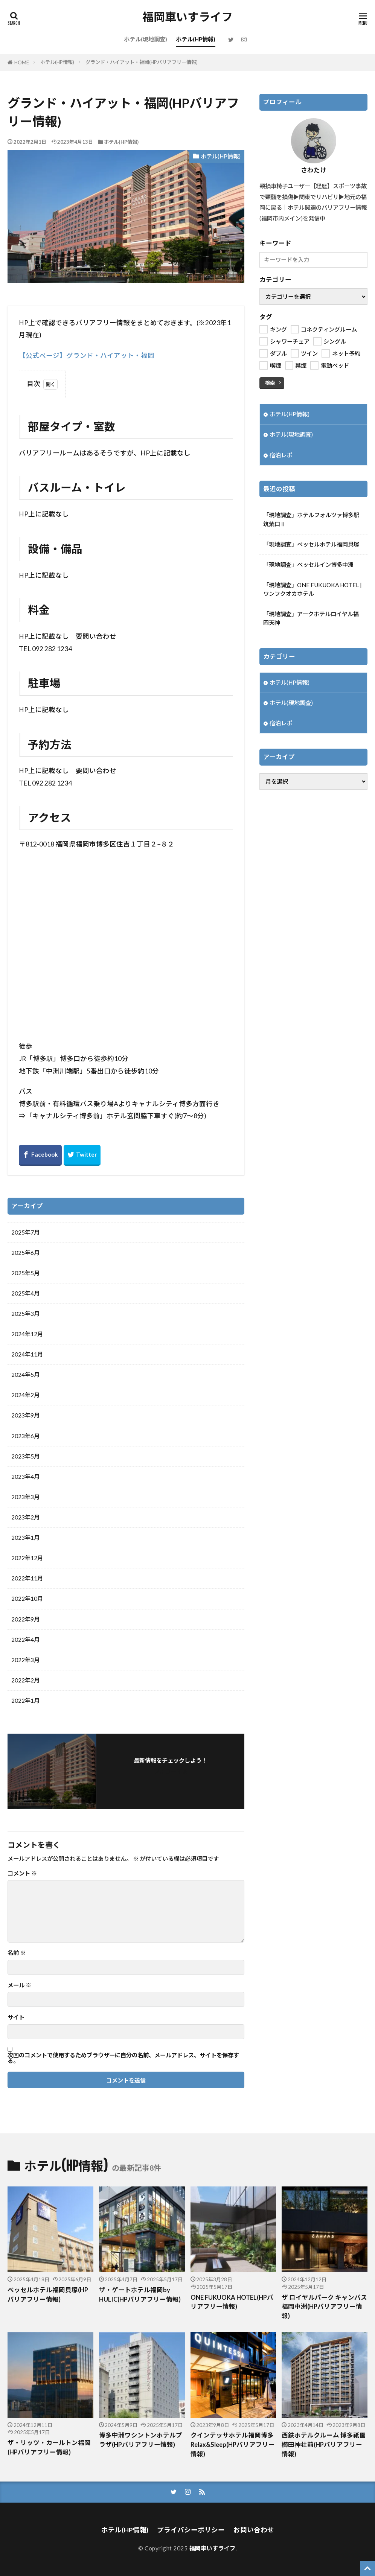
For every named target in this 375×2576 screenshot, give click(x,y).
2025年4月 (25, 1293)
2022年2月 (25, 1680)
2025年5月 (25, 1273)
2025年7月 (25, 1232)
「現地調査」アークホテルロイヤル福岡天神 (311, 618)
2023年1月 (25, 1537)
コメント (22, 1873)
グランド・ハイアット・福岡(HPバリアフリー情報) (141, 62)
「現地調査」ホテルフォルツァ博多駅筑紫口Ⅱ (311, 519)
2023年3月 (25, 1497)
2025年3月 (25, 1313)
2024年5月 (25, 1374)
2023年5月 (25, 1456)
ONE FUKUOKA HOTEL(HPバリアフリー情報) (232, 2302)
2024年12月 (27, 1334)
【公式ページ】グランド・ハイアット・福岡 (86, 355)
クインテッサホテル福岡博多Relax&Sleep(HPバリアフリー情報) (233, 2444)
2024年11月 (27, 1354)
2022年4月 (25, 1639)
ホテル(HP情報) (195, 39)
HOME (21, 62)
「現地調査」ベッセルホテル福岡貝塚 (311, 544)
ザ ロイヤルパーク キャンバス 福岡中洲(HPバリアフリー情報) (324, 2307)
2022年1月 (25, 1700)
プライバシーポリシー (191, 2530)
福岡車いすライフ (187, 17)
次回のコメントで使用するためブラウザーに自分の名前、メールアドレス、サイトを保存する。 (123, 2058)
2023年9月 (25, 1415)
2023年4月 (25, 1476)
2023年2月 (25, 1517)
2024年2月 (25, 1395)
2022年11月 (27, 1578)
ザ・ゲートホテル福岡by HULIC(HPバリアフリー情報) (140, 2294)
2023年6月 (25, 1436)
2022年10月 (27, 1598)
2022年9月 (25, 1619)
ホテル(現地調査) (145, 39)
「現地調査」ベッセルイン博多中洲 (308, 564)
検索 (270, 383)
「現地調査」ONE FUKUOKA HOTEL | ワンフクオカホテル (312, 589)
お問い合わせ (253, 2530)
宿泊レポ (281, 455)
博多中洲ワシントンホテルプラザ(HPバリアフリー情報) (140, 2439)
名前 (17, 1953)
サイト (16, 2017)
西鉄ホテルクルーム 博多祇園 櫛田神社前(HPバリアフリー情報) (324, 2444)
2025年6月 (25, 1252)
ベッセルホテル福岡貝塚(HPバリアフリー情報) (48, 2294)
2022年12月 (27, 1557)
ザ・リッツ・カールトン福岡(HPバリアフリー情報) (49, 2447)
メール (19, 1985)
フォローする (171, 1771)
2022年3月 (25, 1659)
